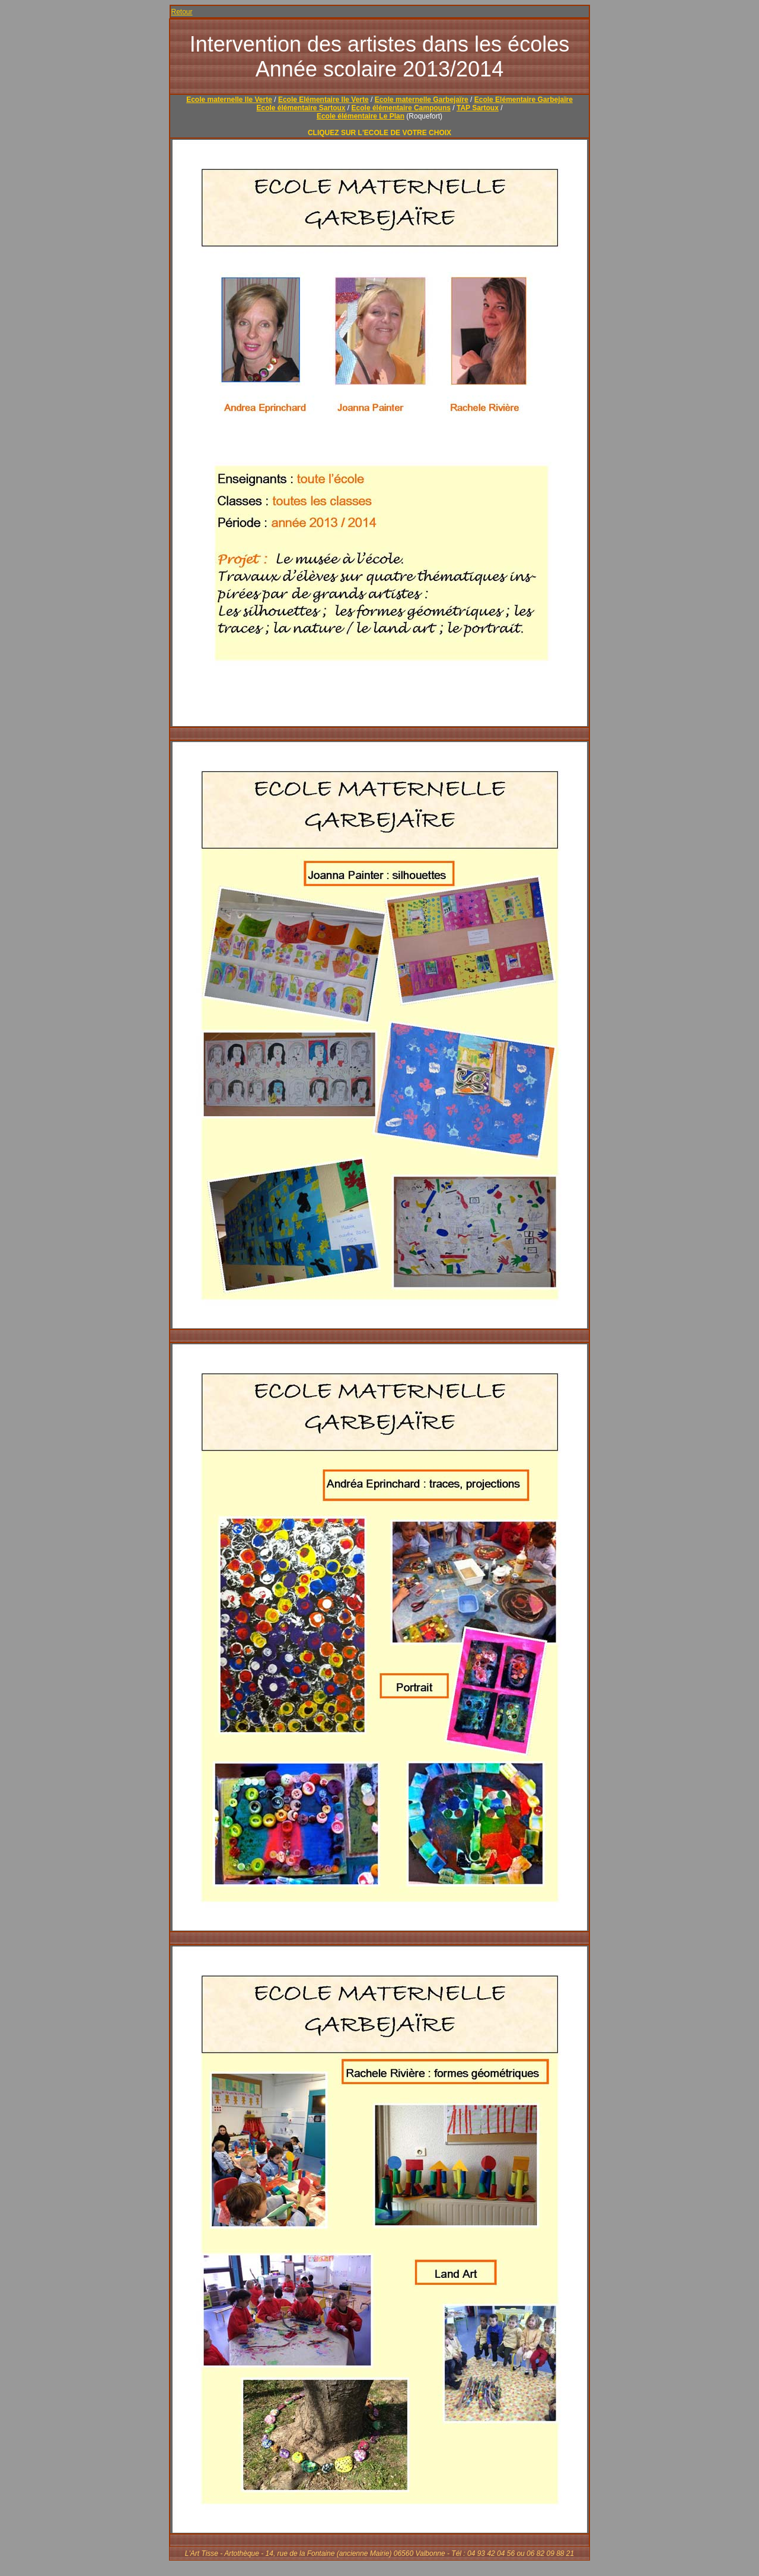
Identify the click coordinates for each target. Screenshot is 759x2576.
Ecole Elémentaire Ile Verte (323, 99)
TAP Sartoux (478, 108)
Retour (182, 12)
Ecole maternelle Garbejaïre (421, 99)
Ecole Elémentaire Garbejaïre (523, 99)
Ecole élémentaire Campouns (401, 108)
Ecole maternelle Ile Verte (229, 99)
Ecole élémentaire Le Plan (360, 116)
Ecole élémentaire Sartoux (300, 108)
